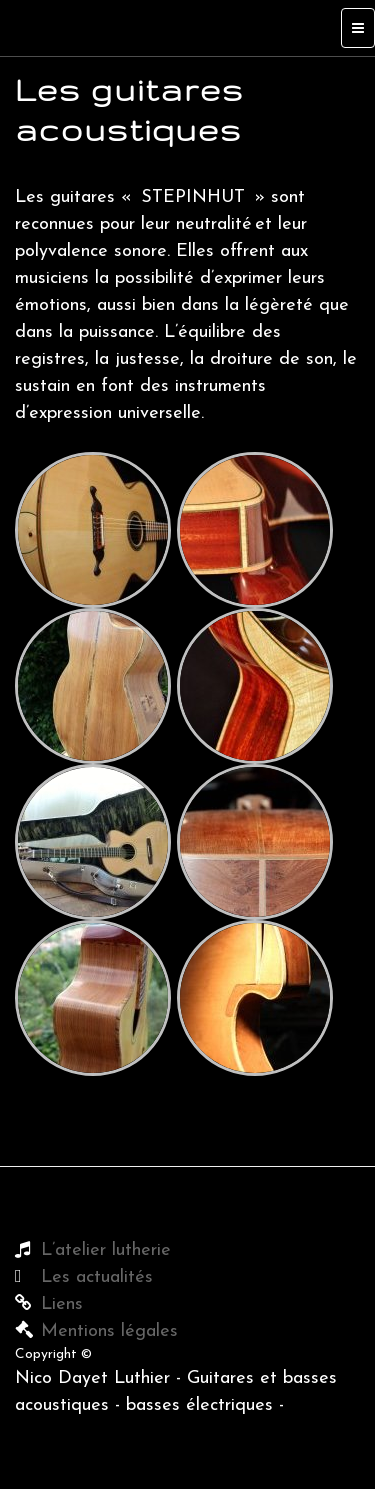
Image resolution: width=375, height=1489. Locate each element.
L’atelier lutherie (106, 1250)
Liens (62, 1304)
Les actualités (97, 1277)
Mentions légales (109, 1331)
